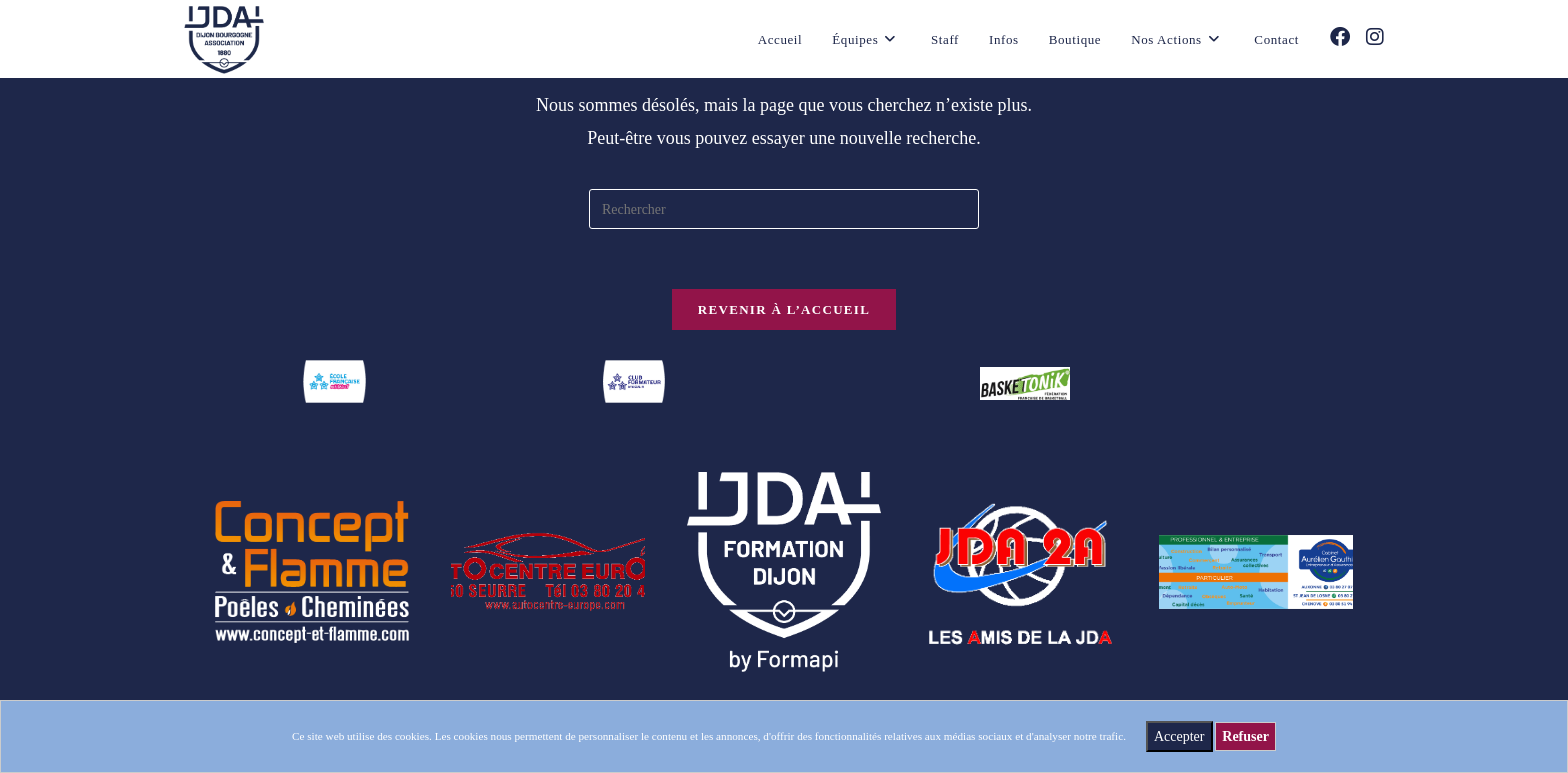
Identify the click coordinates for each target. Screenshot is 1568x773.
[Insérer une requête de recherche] (784, 209)
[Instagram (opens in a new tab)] (1375, 37)
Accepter (1179, 736)
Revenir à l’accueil (784, 309)
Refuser (1245, 736)
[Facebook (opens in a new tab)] (1340, 37)
